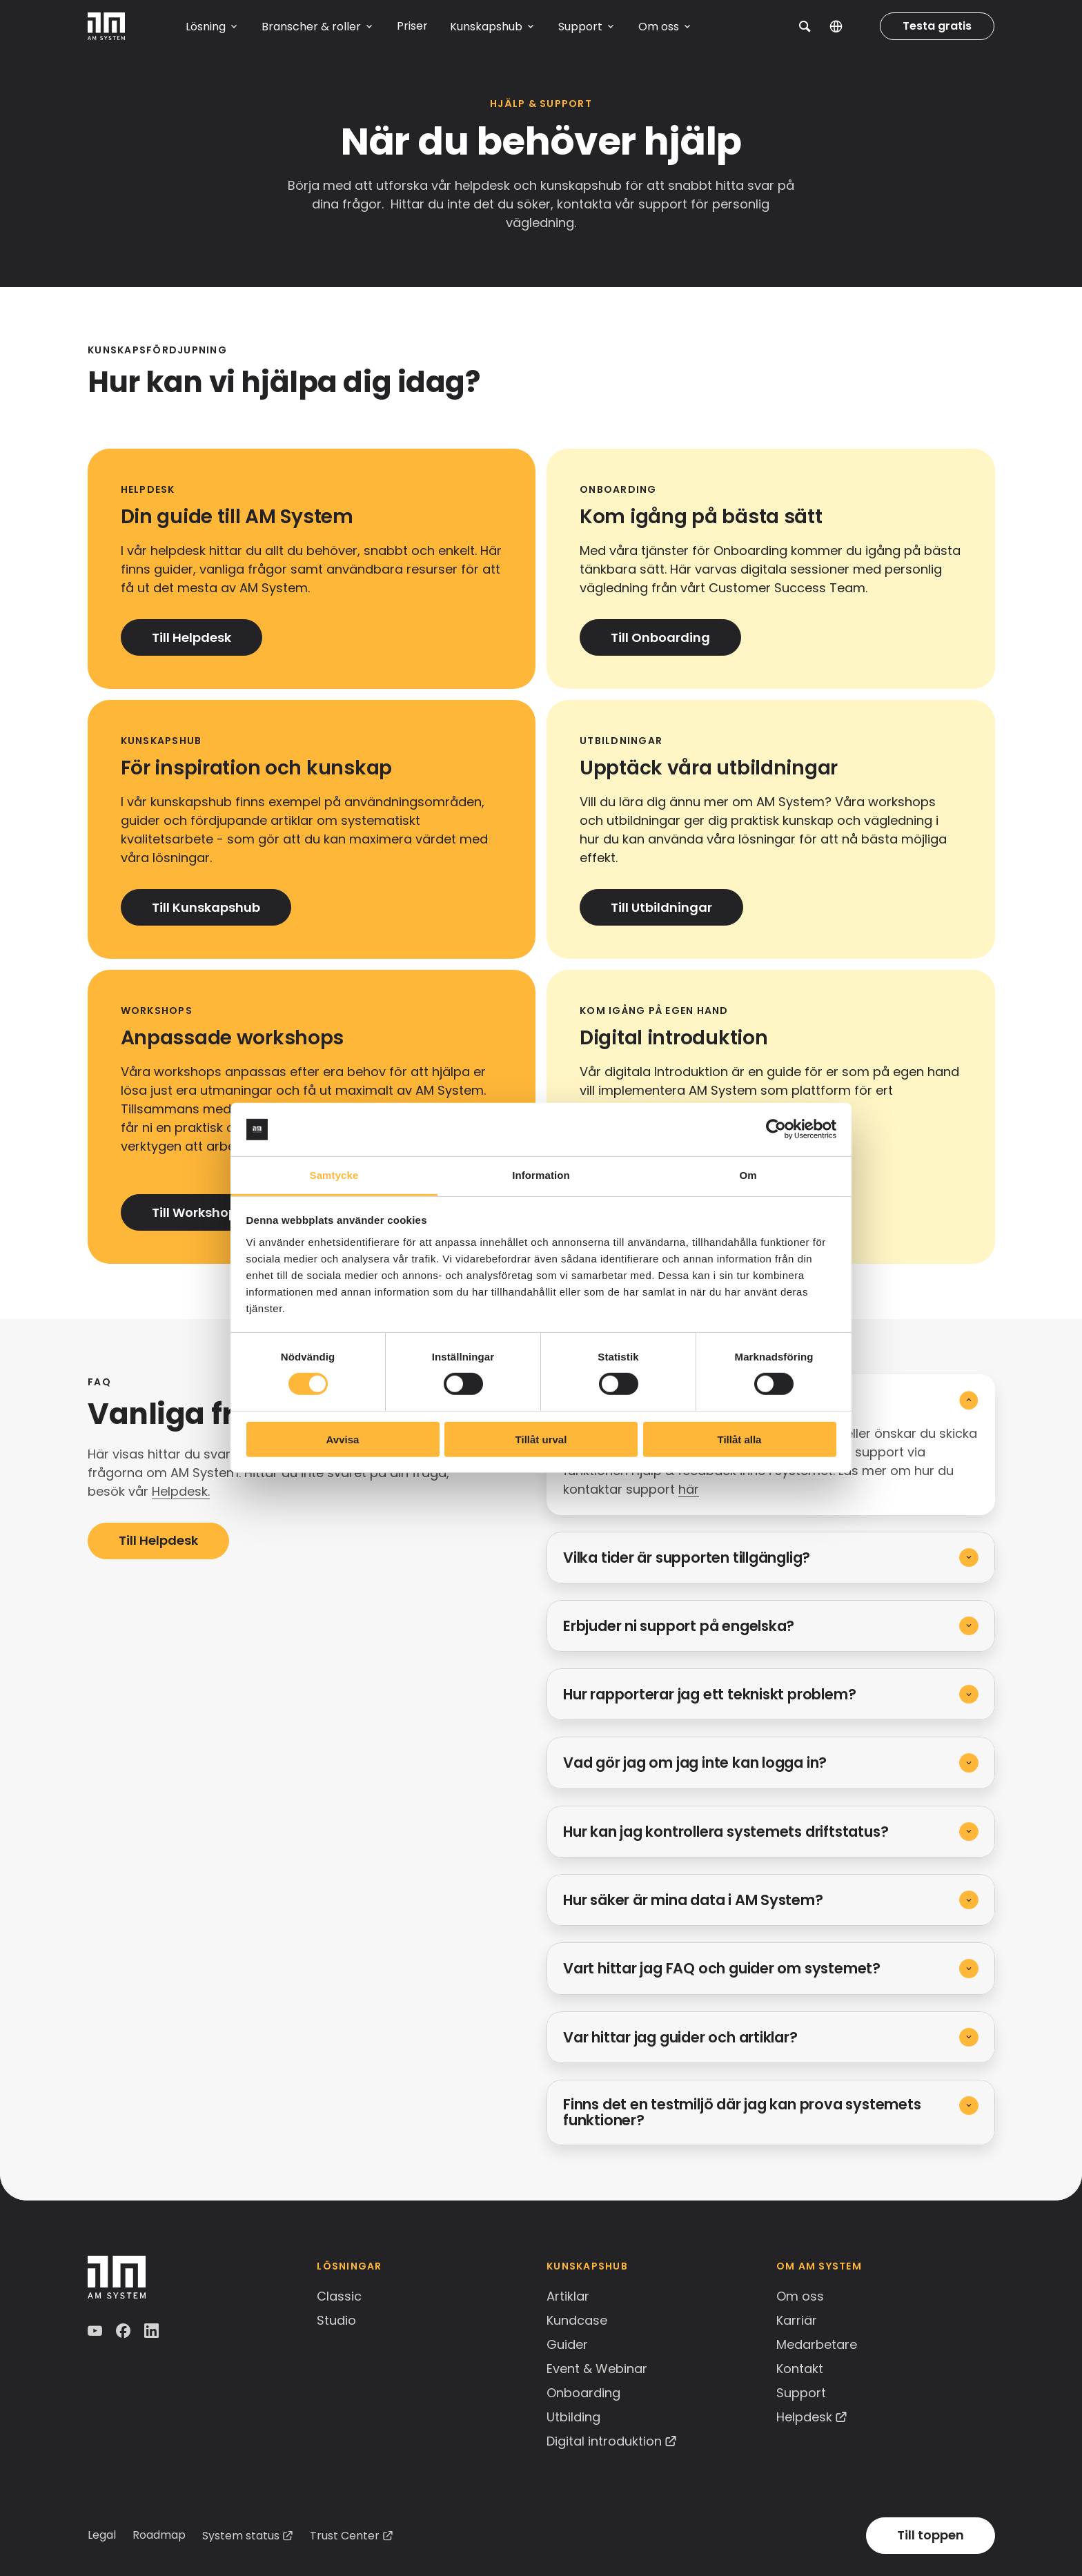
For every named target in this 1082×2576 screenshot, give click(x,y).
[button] (805, 26)
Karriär (796, 2320)
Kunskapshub (587, 2266)
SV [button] (846, 26)
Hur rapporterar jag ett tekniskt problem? (709, 1694)
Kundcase (577, 2320)
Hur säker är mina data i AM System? (693, 1900)
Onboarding (583, 2392)
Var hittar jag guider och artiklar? (680, 2037)
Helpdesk (804, 2417)
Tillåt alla (740, 1439)
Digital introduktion (604, 2441)
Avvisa (343, 1439)
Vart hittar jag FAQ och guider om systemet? (722, 1968)
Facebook (124, 2331)
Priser (412, 26)
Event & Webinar (597, 2368)
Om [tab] (747, 1175)
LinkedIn (152, 2331)
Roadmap (159, 2535)
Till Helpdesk (191, 637)
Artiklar (568, 2296)
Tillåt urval (541, 1439)
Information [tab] (541, 1175)
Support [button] (580, 27)
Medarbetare (816, 2344)
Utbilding (573, 2417)
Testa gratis (937, 26)
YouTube (96, 2331)
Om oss (800, 2296)
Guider (567, 2344)
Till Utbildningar (661, 907)
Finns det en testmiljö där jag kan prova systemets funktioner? (742, 2112)
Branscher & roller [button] (311, 27)
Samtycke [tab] (334, 1175)
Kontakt (799, 2368)
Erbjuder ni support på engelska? (678, 1626)
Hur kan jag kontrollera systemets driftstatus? (725, 1832)
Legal (102, 2535)
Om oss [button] (658, 27)
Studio (336, 2320)
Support (801, 2392)
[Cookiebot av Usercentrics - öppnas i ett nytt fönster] (776, 1129)
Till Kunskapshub (206, 907)
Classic (339, 2296)
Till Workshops (198, 1212)
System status (240, 2536)
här (688, 1489)
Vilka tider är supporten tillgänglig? (686, 1558)
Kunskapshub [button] (486, 27)
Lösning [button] (206, 27)
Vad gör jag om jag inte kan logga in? (695, 1763)
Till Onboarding (660, 637)
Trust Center (345, 2536)
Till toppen (930, 2535)
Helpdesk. (181, 1491)
